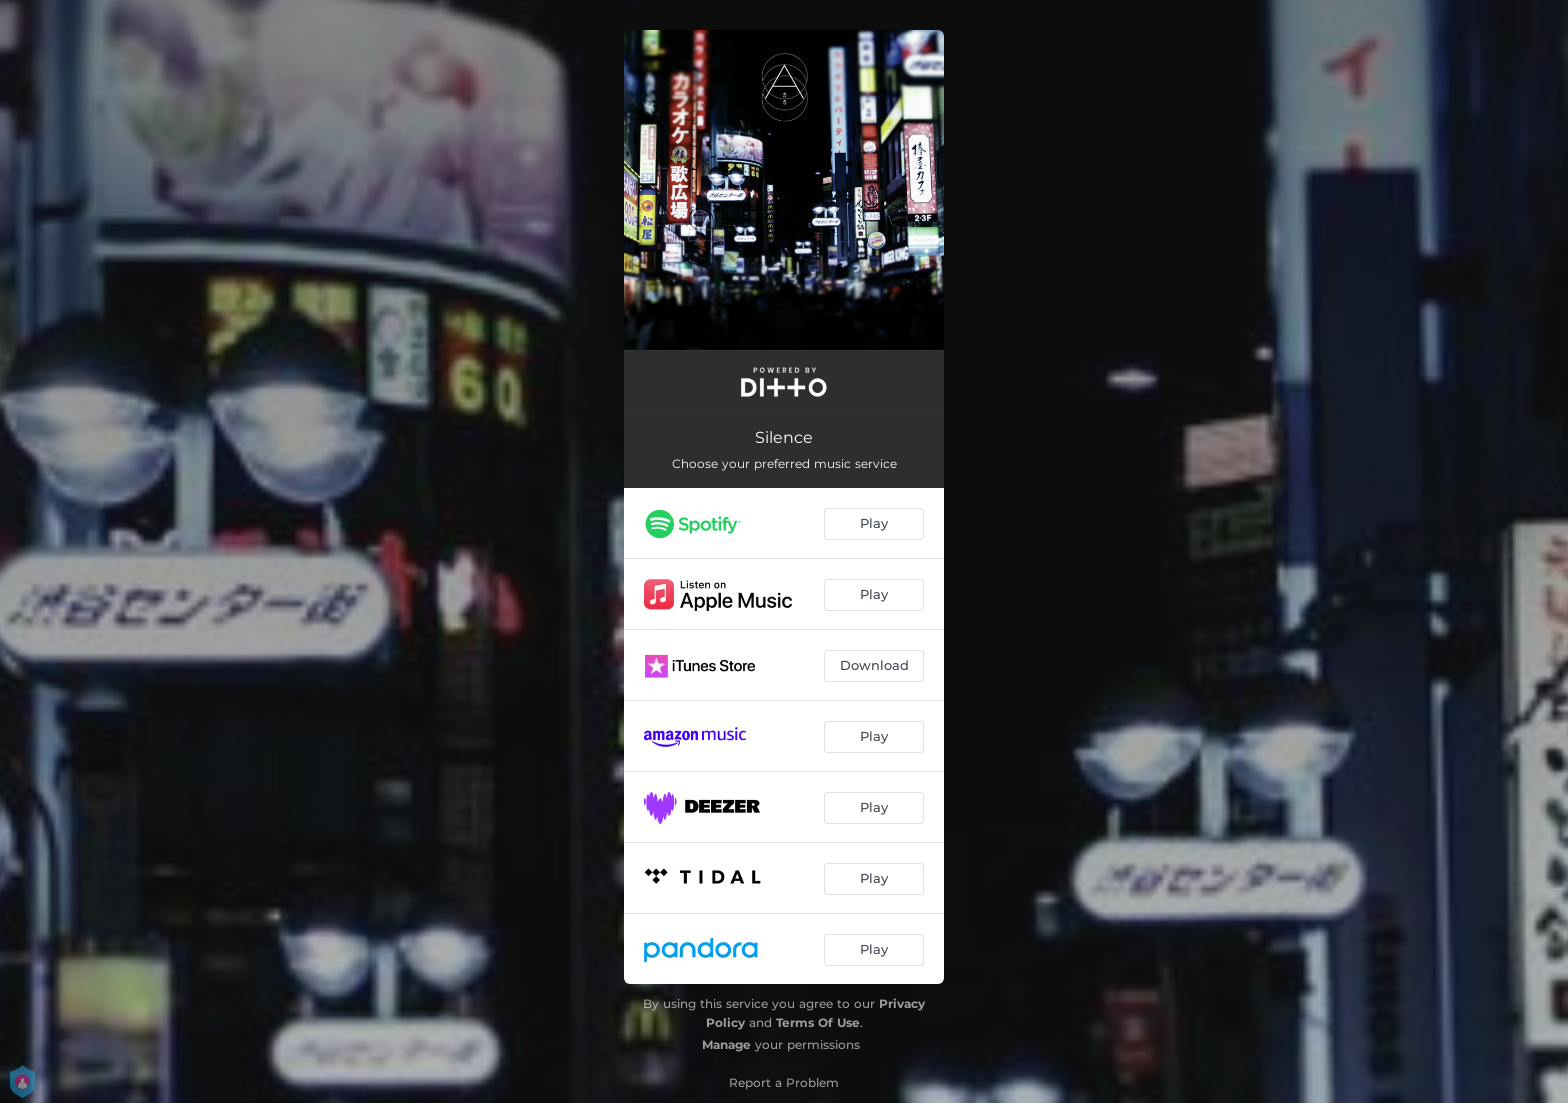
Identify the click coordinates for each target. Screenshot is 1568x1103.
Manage (726, 1044)
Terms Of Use (818, 1022)
